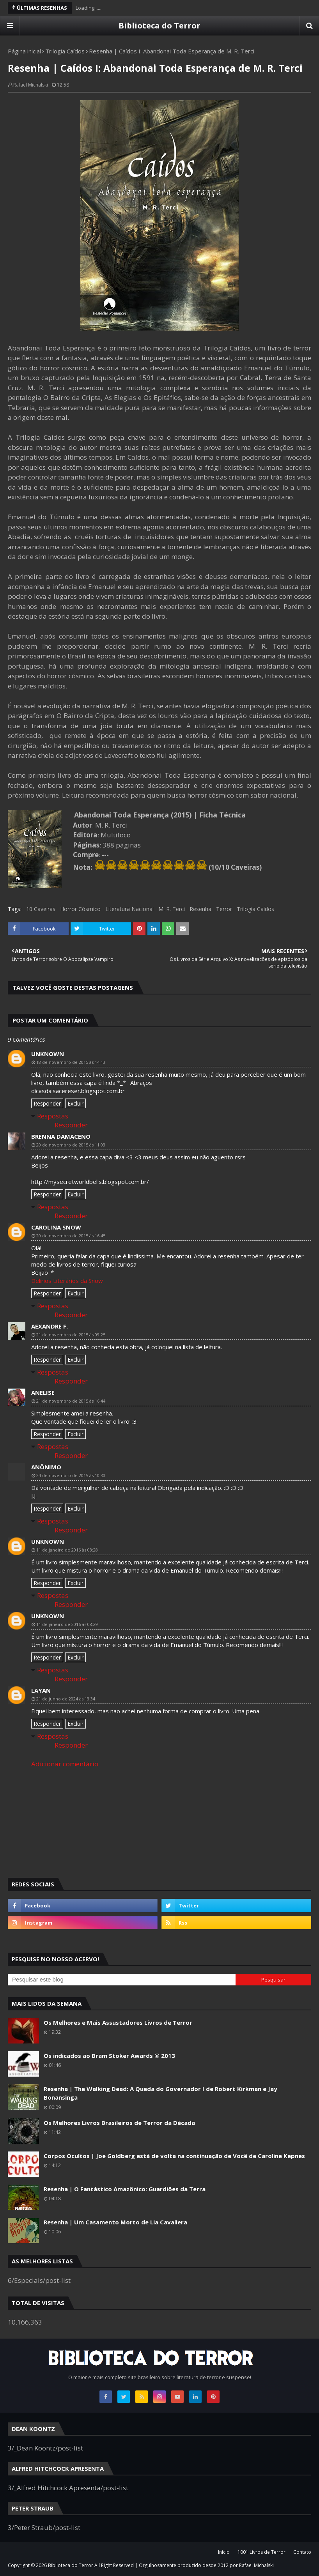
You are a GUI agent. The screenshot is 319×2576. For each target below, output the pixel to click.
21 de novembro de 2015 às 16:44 (70, 1401)
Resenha (200, 909)
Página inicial (24, 51)
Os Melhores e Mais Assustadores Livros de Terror (118, 2022)
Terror (224, 909)
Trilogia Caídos (65, 51)
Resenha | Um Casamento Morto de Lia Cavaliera (115, 2222)
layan (41, 1690)
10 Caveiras (40, 909)
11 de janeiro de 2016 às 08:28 (67, 1550)
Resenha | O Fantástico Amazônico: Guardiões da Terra (125, 2189)
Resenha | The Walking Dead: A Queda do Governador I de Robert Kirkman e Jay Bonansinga (160, 2093)
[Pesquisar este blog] (122, 1979)
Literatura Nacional (129, 909)
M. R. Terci (171, 909)
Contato (302, 2552)
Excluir (75, 1103)
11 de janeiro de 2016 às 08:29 (67, 1624)
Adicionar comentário (64, 1763)
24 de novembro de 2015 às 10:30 (70, 1475)
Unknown (47, 1054)
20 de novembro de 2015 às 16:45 (70, 1235)
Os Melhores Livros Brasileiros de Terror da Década (119, 2123)
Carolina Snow (56, 1227)
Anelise (43, 1392)
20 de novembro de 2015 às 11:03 (70, 1145)
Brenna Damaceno (60, 1136)
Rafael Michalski (30, 84)
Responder (47, 1103)
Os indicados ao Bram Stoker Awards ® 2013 (109, 2055)
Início (224, 2552)
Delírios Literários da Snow (67, 1280)
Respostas (52, 1115)
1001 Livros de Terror (261, 2552)
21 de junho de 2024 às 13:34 (65, 1699)
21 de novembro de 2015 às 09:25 (70, 1335)
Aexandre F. (49, 1326)
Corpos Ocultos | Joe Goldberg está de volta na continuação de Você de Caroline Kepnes (174, 2156)
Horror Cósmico (80, 909)
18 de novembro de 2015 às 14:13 (70, 1062)
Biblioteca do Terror (159, 25)
